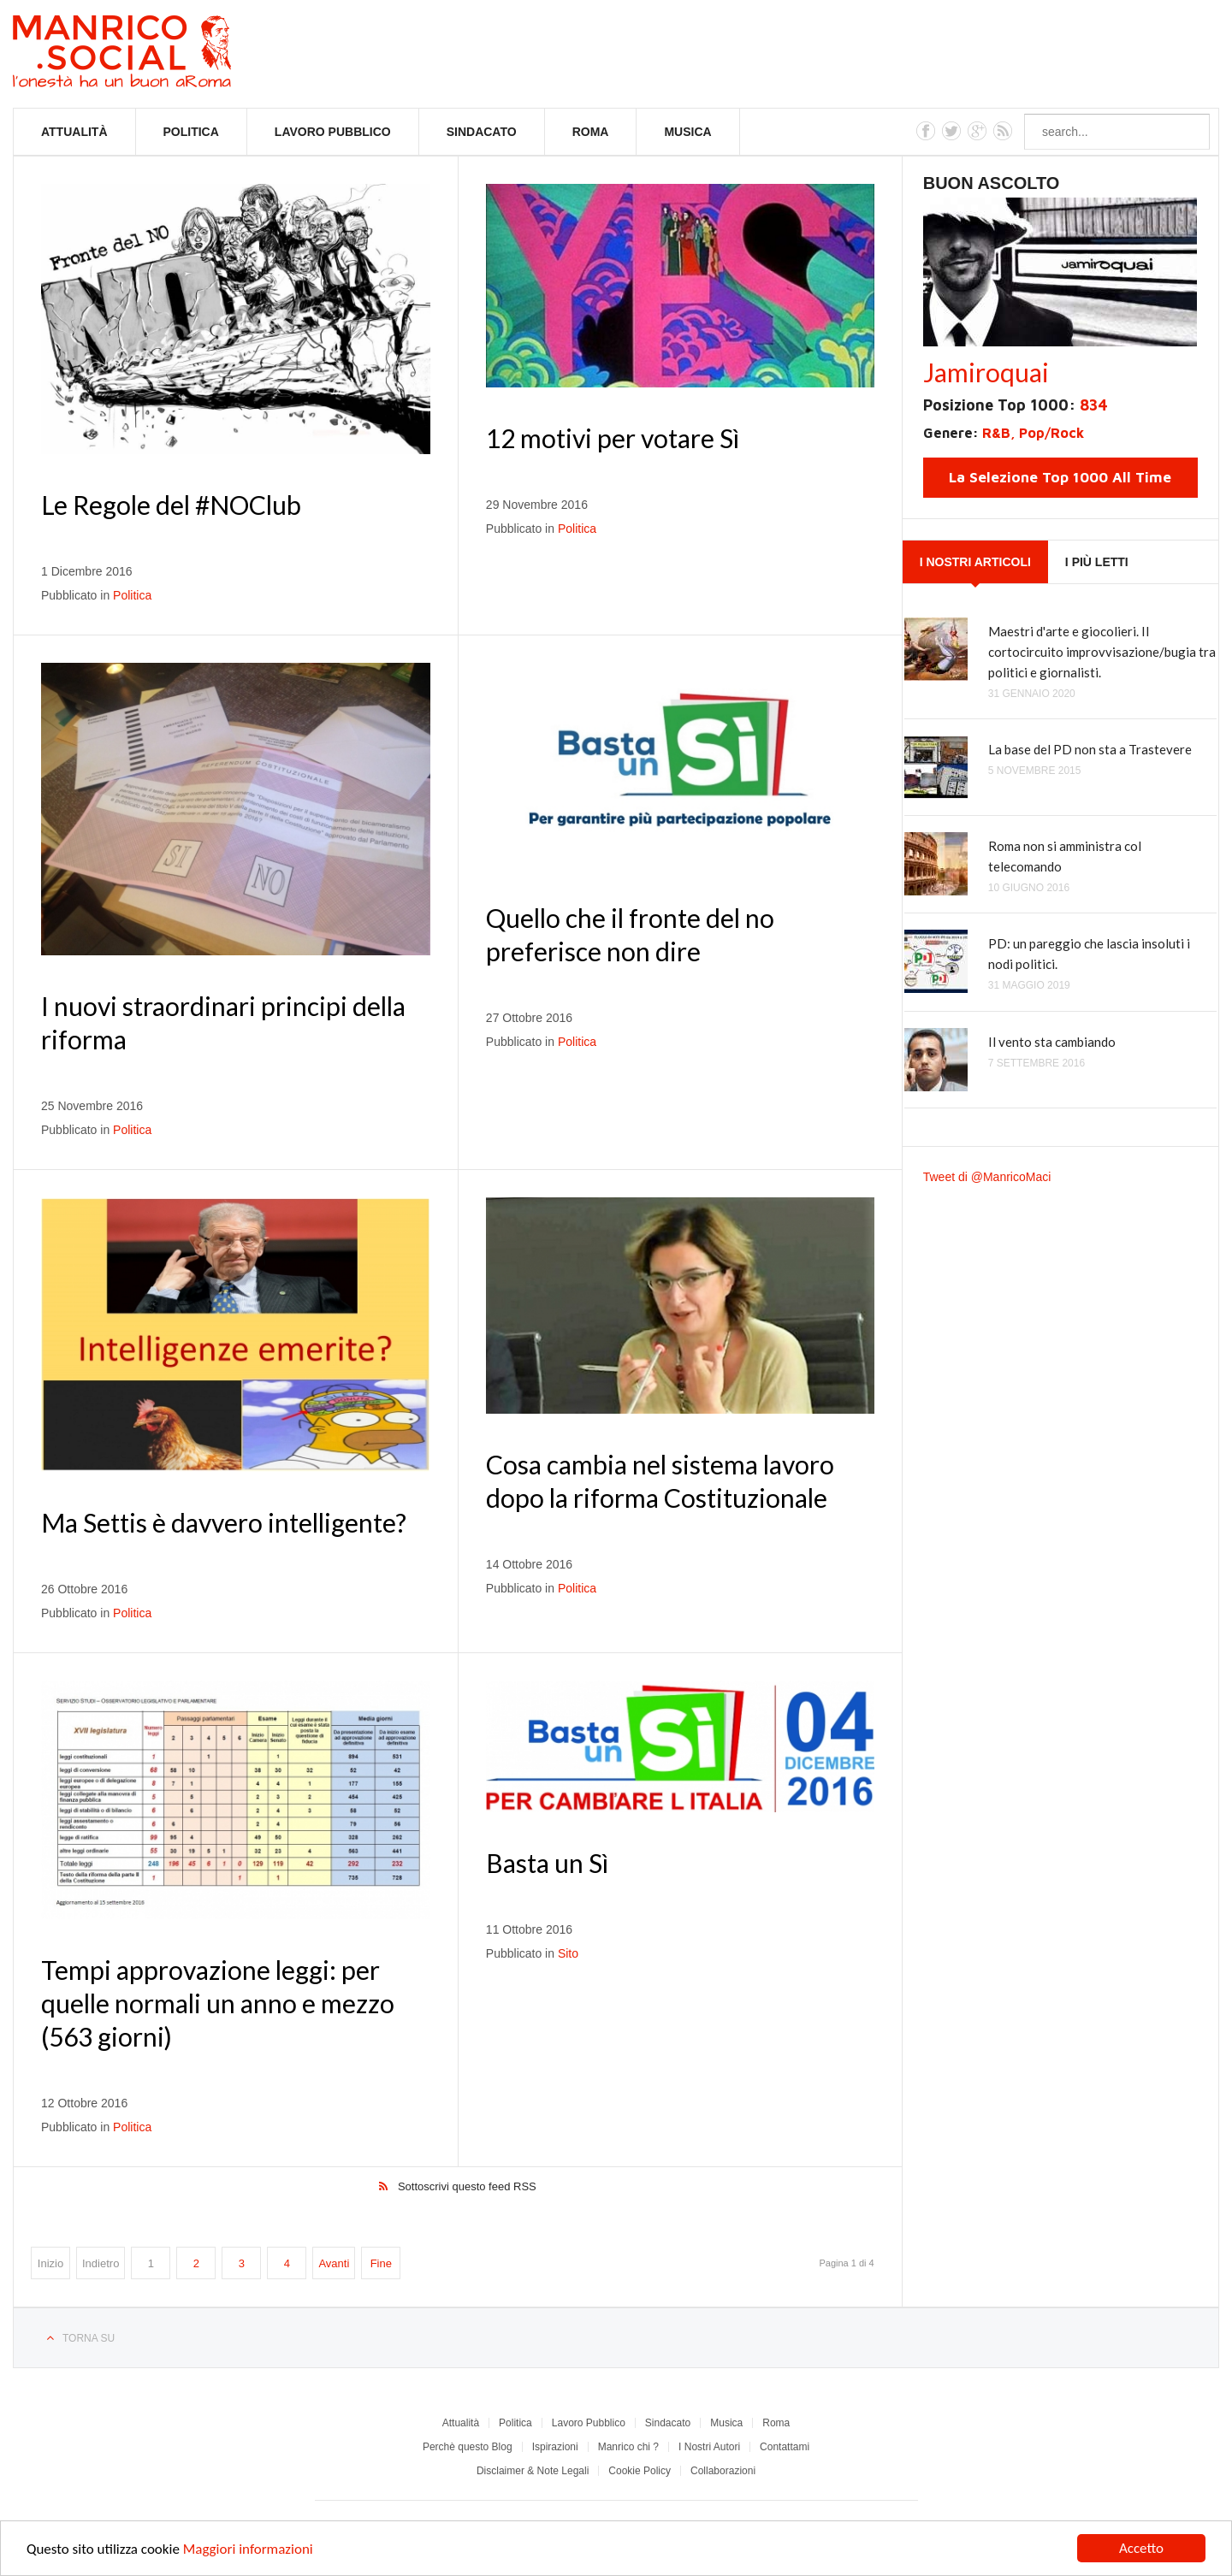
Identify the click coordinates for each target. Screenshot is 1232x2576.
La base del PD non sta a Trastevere (1090, 749)
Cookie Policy (639, 2471)
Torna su (88, 2338)
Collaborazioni (722, 2471)
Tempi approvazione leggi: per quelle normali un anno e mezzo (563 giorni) (217, 2003)
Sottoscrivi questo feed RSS (467, 2186)
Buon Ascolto (991, 183)
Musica (687, 132)
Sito (568, 1953)
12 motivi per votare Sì (612, 437)
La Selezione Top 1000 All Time (1060, 477)
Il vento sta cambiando (1052, 1041)
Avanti (333, 2263)
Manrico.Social (160, 53)
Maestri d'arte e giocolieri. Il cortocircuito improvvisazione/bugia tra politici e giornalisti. (1102, 651)
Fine (381, 2263)
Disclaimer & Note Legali (533, 2471)
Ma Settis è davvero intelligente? (223, 1522)
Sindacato (482, 132)
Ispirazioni (555, 2447)
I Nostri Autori (709, 2447)
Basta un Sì (547, 1862)
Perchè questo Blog (467, 2447)
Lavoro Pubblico (333, 132)
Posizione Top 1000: (1015, 405)
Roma (590, 132)
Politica (191, 132)
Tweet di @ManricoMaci (987, 1177)
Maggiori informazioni (248, 2550)
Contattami (784, 2447)
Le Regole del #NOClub (171, 504)
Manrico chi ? (628, 2447)
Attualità (74, 132)
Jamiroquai (986, 372)
